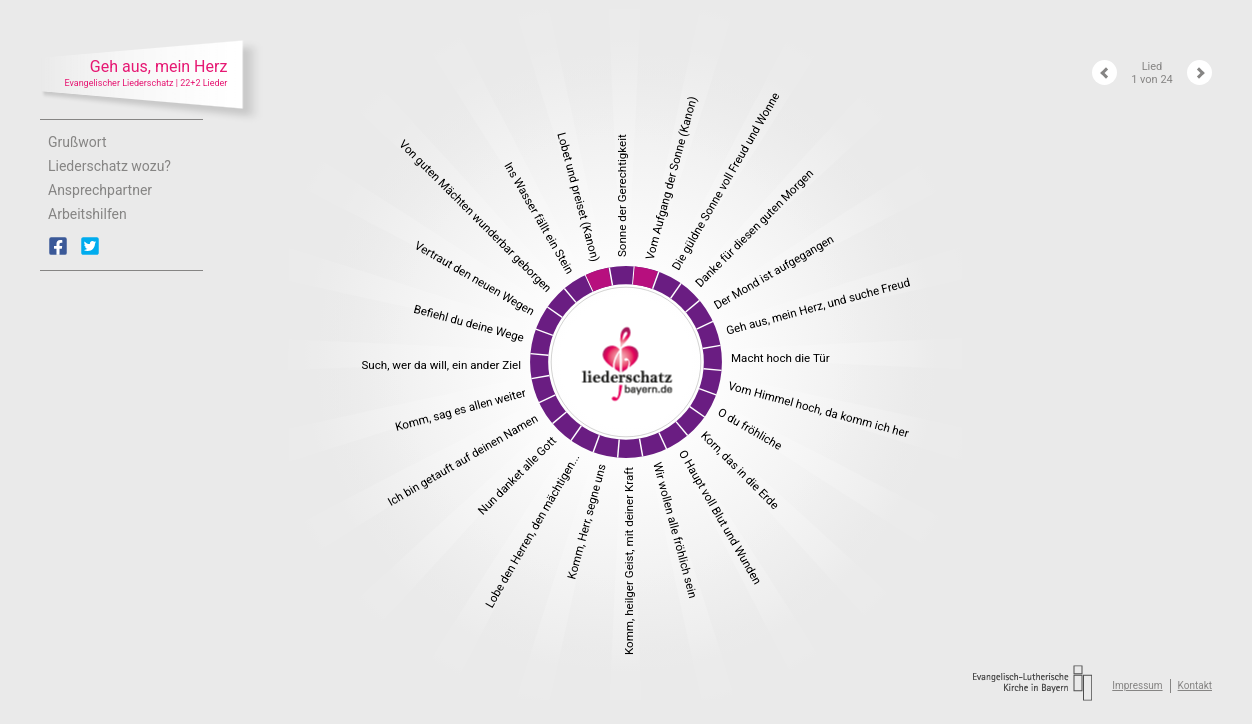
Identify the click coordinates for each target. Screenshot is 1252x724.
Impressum (1137, 685)
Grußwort (77, 142)
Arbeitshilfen (87, 214)
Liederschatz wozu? (109, 166)
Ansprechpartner (100, 190)
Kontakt (1195, 685)
